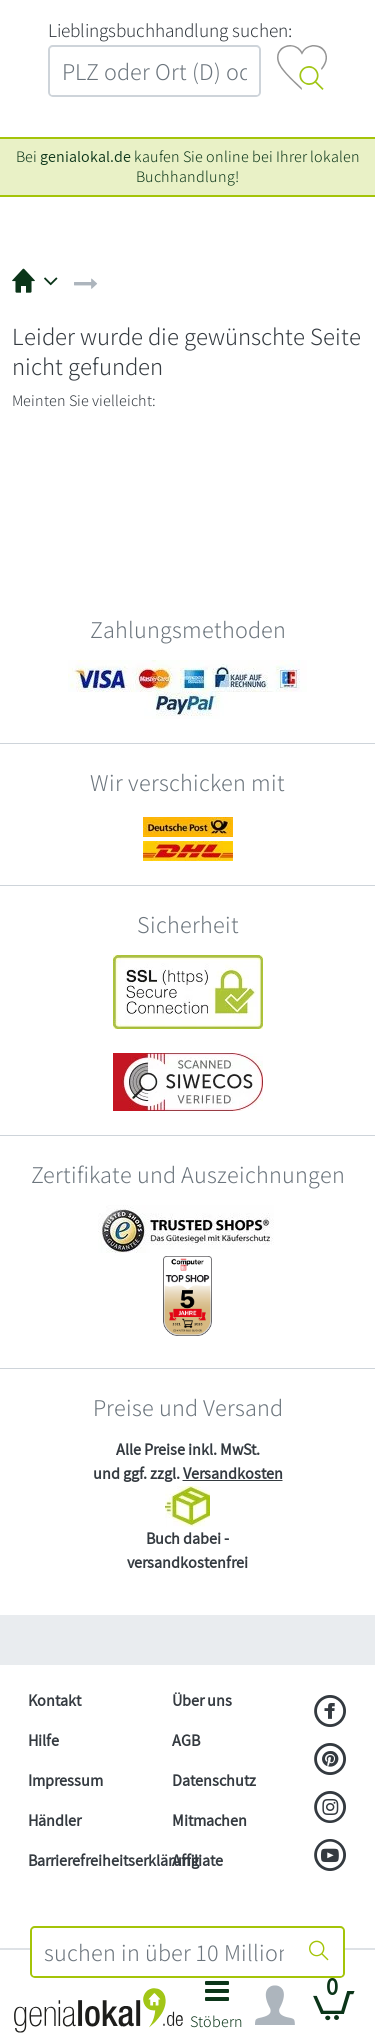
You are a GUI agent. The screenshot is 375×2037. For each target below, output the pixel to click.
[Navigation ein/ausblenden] (275, 2006)
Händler (54, 1820)
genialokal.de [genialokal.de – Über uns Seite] (85, 156)
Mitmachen (209, 1820)
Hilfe (43, 1740)
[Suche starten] (319, 1952)
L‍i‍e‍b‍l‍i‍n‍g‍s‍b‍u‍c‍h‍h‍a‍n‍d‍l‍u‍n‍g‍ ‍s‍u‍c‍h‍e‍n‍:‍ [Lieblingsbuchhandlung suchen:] (170, 30)
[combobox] (164, 1952)
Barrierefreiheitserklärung (92, 1860)
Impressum (65, 1780)
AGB (186, 1740)
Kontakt (54, 1700)
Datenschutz (214, 1780)
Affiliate (197, 1860)
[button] (217, 2010)
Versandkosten (233, 1473)
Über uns (202, 1700)
